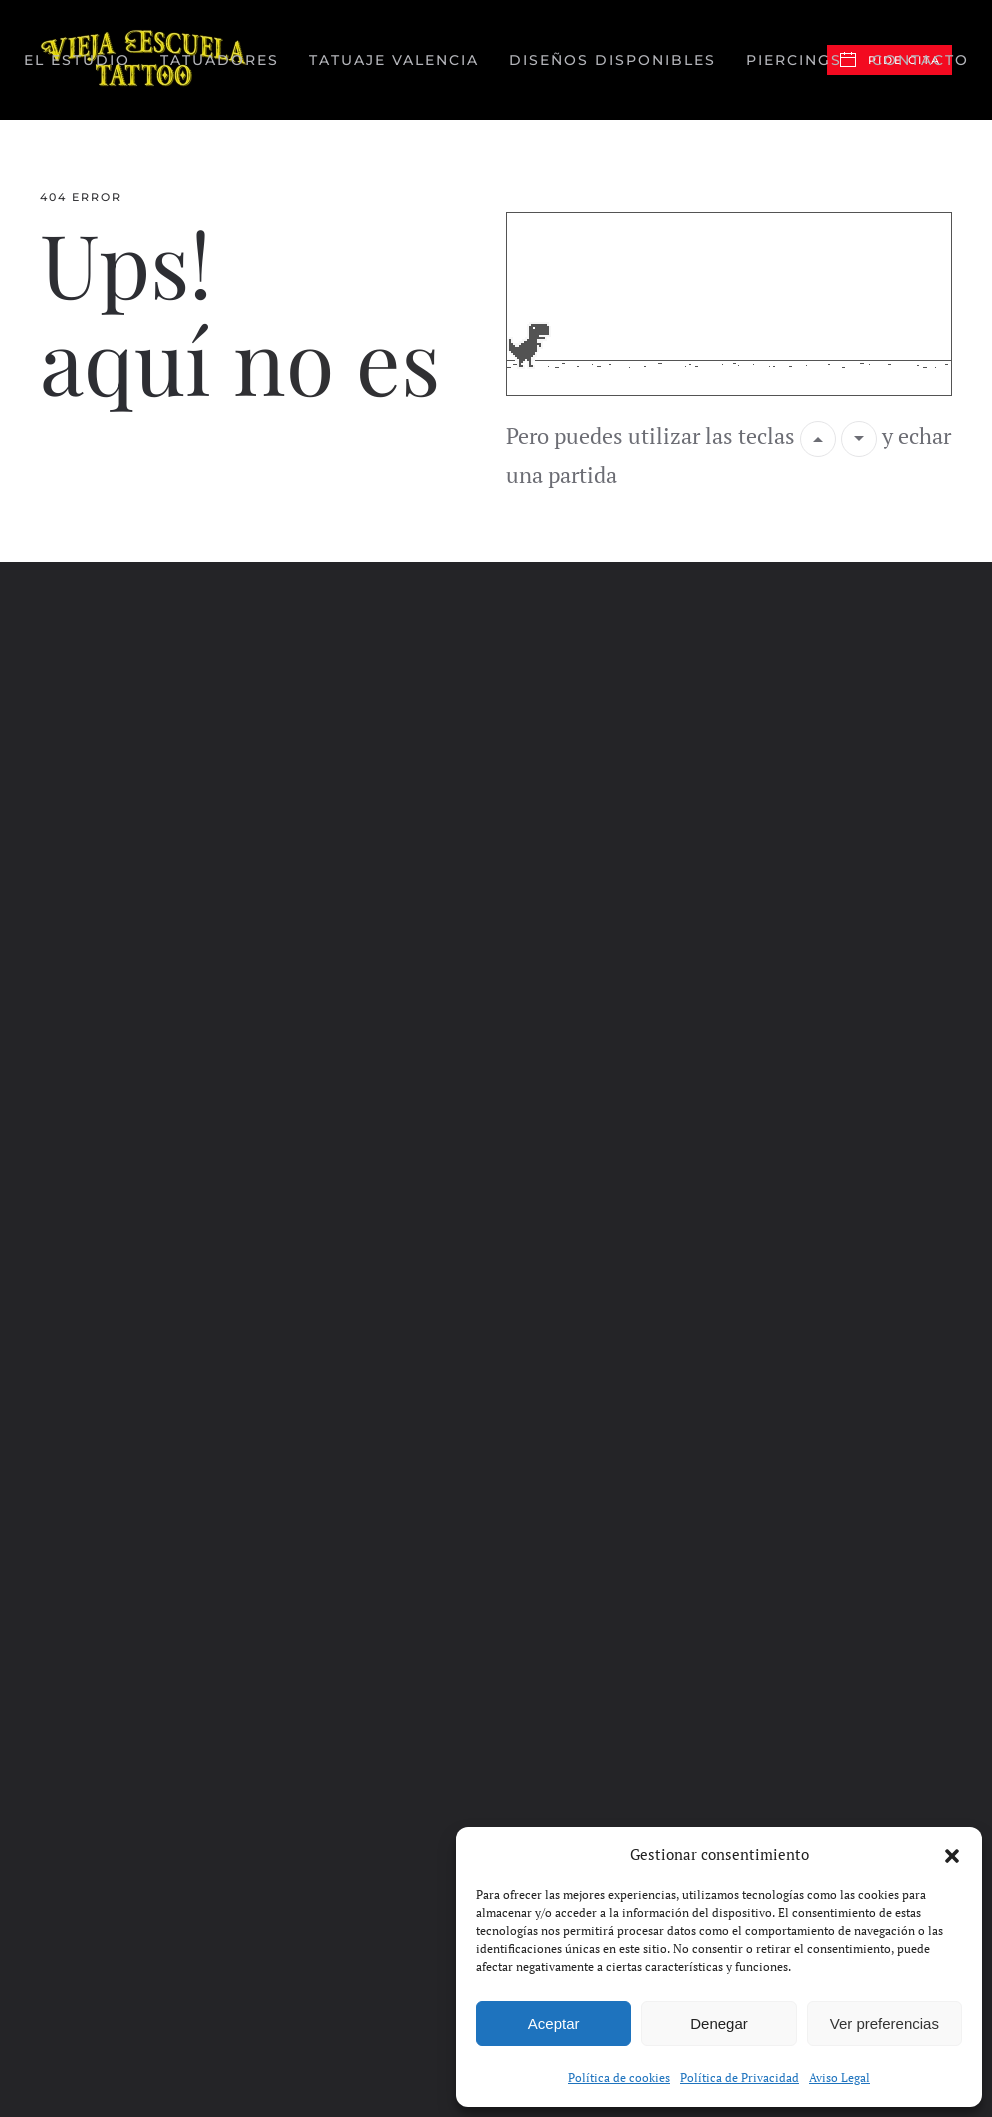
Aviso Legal (839, 2077)
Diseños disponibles (612, 60)
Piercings (794, 60)
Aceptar (554, 2023)
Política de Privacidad (739, 2077)
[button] (952, 1854)
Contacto (920, 60)
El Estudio (77, 60)
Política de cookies (619, 2077)
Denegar (719, 2023)
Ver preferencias (884, 2023)
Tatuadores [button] (219, 60)
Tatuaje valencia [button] (394, 60)
